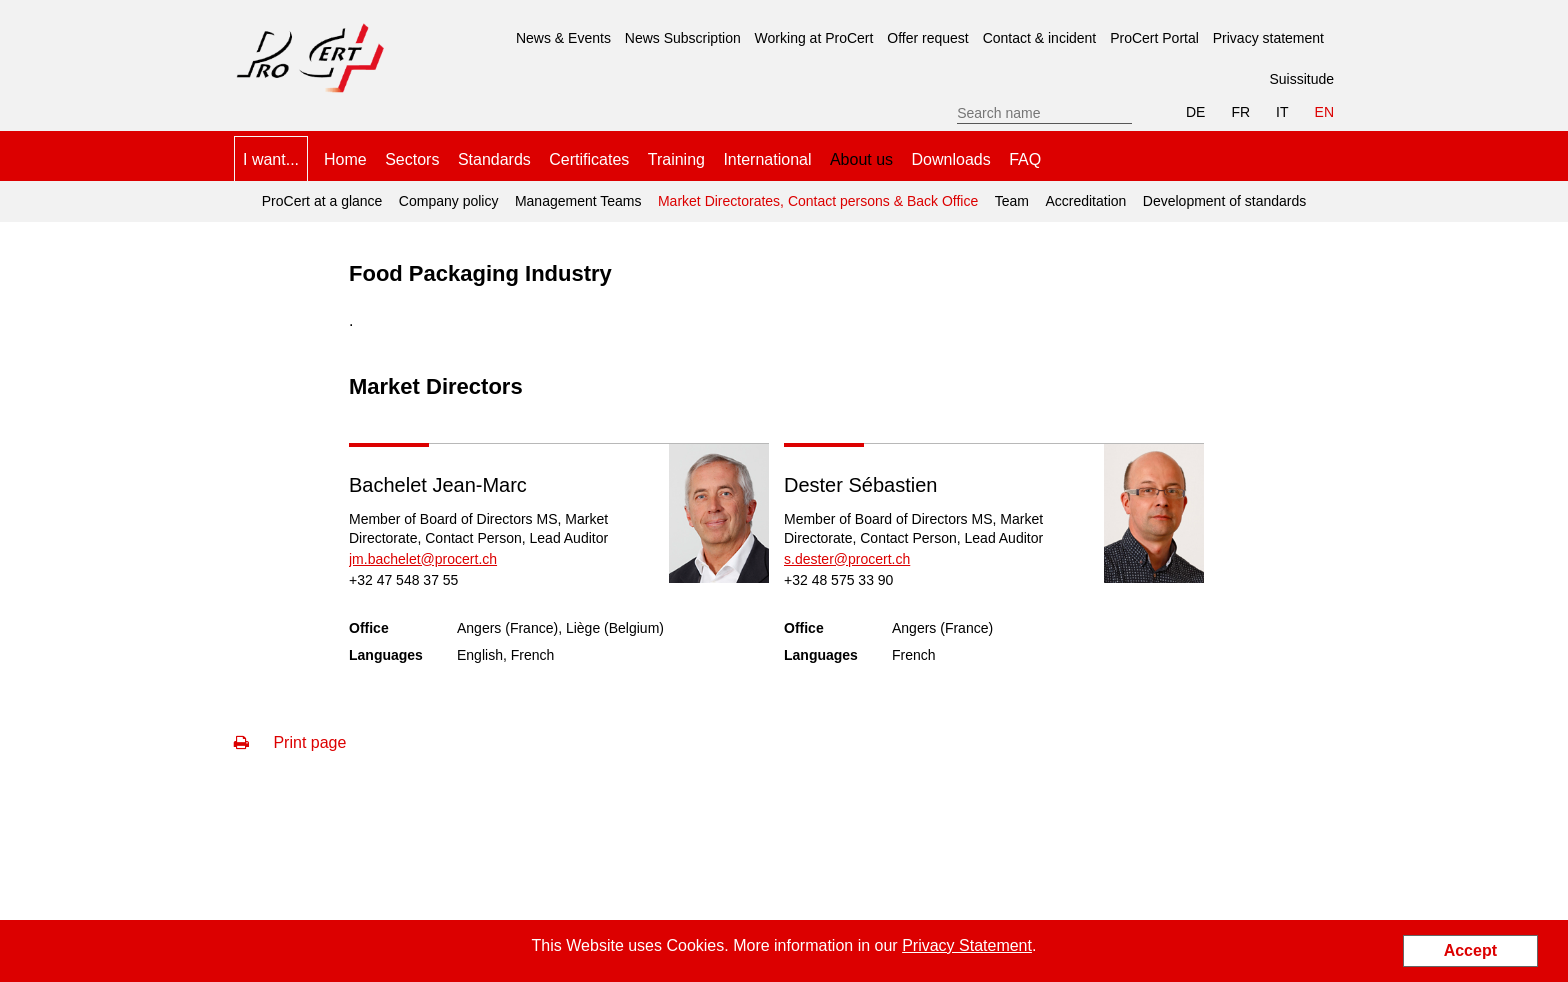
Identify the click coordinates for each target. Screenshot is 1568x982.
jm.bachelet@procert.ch (423, 559)
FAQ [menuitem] (1025, 159)
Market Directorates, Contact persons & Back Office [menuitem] (818, 201)
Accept (1470, 950)
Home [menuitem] (345, 159)
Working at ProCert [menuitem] (814, 38)
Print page (290, 742)
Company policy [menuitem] (449, 201)
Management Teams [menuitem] (578, 201)
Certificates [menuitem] (589, 159)
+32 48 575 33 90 (838, 580)
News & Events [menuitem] (563, 38)
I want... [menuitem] (271, 159)
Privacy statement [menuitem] (1268, 38)
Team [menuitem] (1012, 201)
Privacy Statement (967, 945)
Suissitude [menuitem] (1301, 79)
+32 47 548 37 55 (403, 580)
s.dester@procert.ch (847, 559)
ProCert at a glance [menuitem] (322, 201)
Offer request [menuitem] (927, 38)
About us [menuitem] (861, 159)
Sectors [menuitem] (412, 159)
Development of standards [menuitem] (1224, 201)
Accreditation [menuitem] (1085, 201)
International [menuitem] (767, 159)
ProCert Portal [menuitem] (1154, 38)
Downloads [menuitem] (951, 159)
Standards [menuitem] (494, 159)
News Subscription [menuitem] (683, 38)
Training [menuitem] (676, 159)
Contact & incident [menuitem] (1040, 38)
